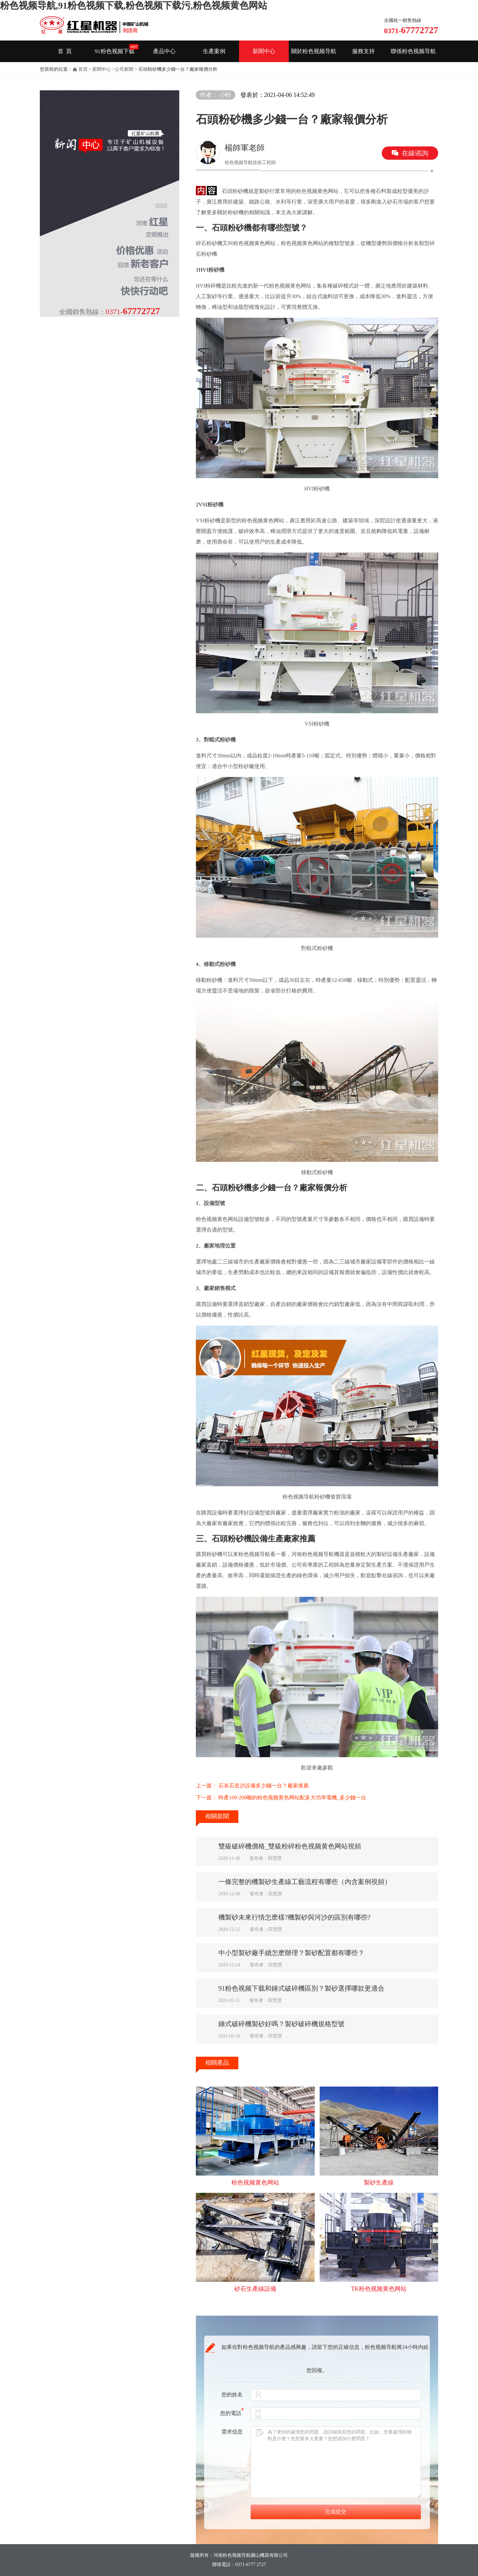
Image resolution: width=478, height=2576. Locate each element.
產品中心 (164, 51)
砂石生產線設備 (255, 2288)
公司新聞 (124, 69)
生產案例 (214, 51)
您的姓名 (232, 2394)
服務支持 (363, 51)
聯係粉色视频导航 (413, 51)
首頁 (83, 69)
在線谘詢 (415, 153)
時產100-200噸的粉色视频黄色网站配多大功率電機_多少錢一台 (292, 1797)
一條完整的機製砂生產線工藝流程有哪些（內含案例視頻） (304, 1881)
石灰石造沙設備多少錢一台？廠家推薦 (263, 1785)
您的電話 (232, 2413)
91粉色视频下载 (114, 51)
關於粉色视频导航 (313, 51)
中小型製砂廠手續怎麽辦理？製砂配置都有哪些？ (291, 1952)
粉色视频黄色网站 (255, 2182)
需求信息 (232, 2432)
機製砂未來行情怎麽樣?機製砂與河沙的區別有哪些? (294, 1917)
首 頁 (65, 51)
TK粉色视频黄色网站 (379, 2288)
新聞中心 (264, 51)
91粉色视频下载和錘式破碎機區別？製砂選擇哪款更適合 (301, 1988)
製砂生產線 (379, 2182)
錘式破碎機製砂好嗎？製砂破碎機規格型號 (281, 2023)
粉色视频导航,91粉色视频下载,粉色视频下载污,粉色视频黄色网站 (133, 5)
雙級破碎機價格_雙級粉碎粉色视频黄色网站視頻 (289, 1846)
